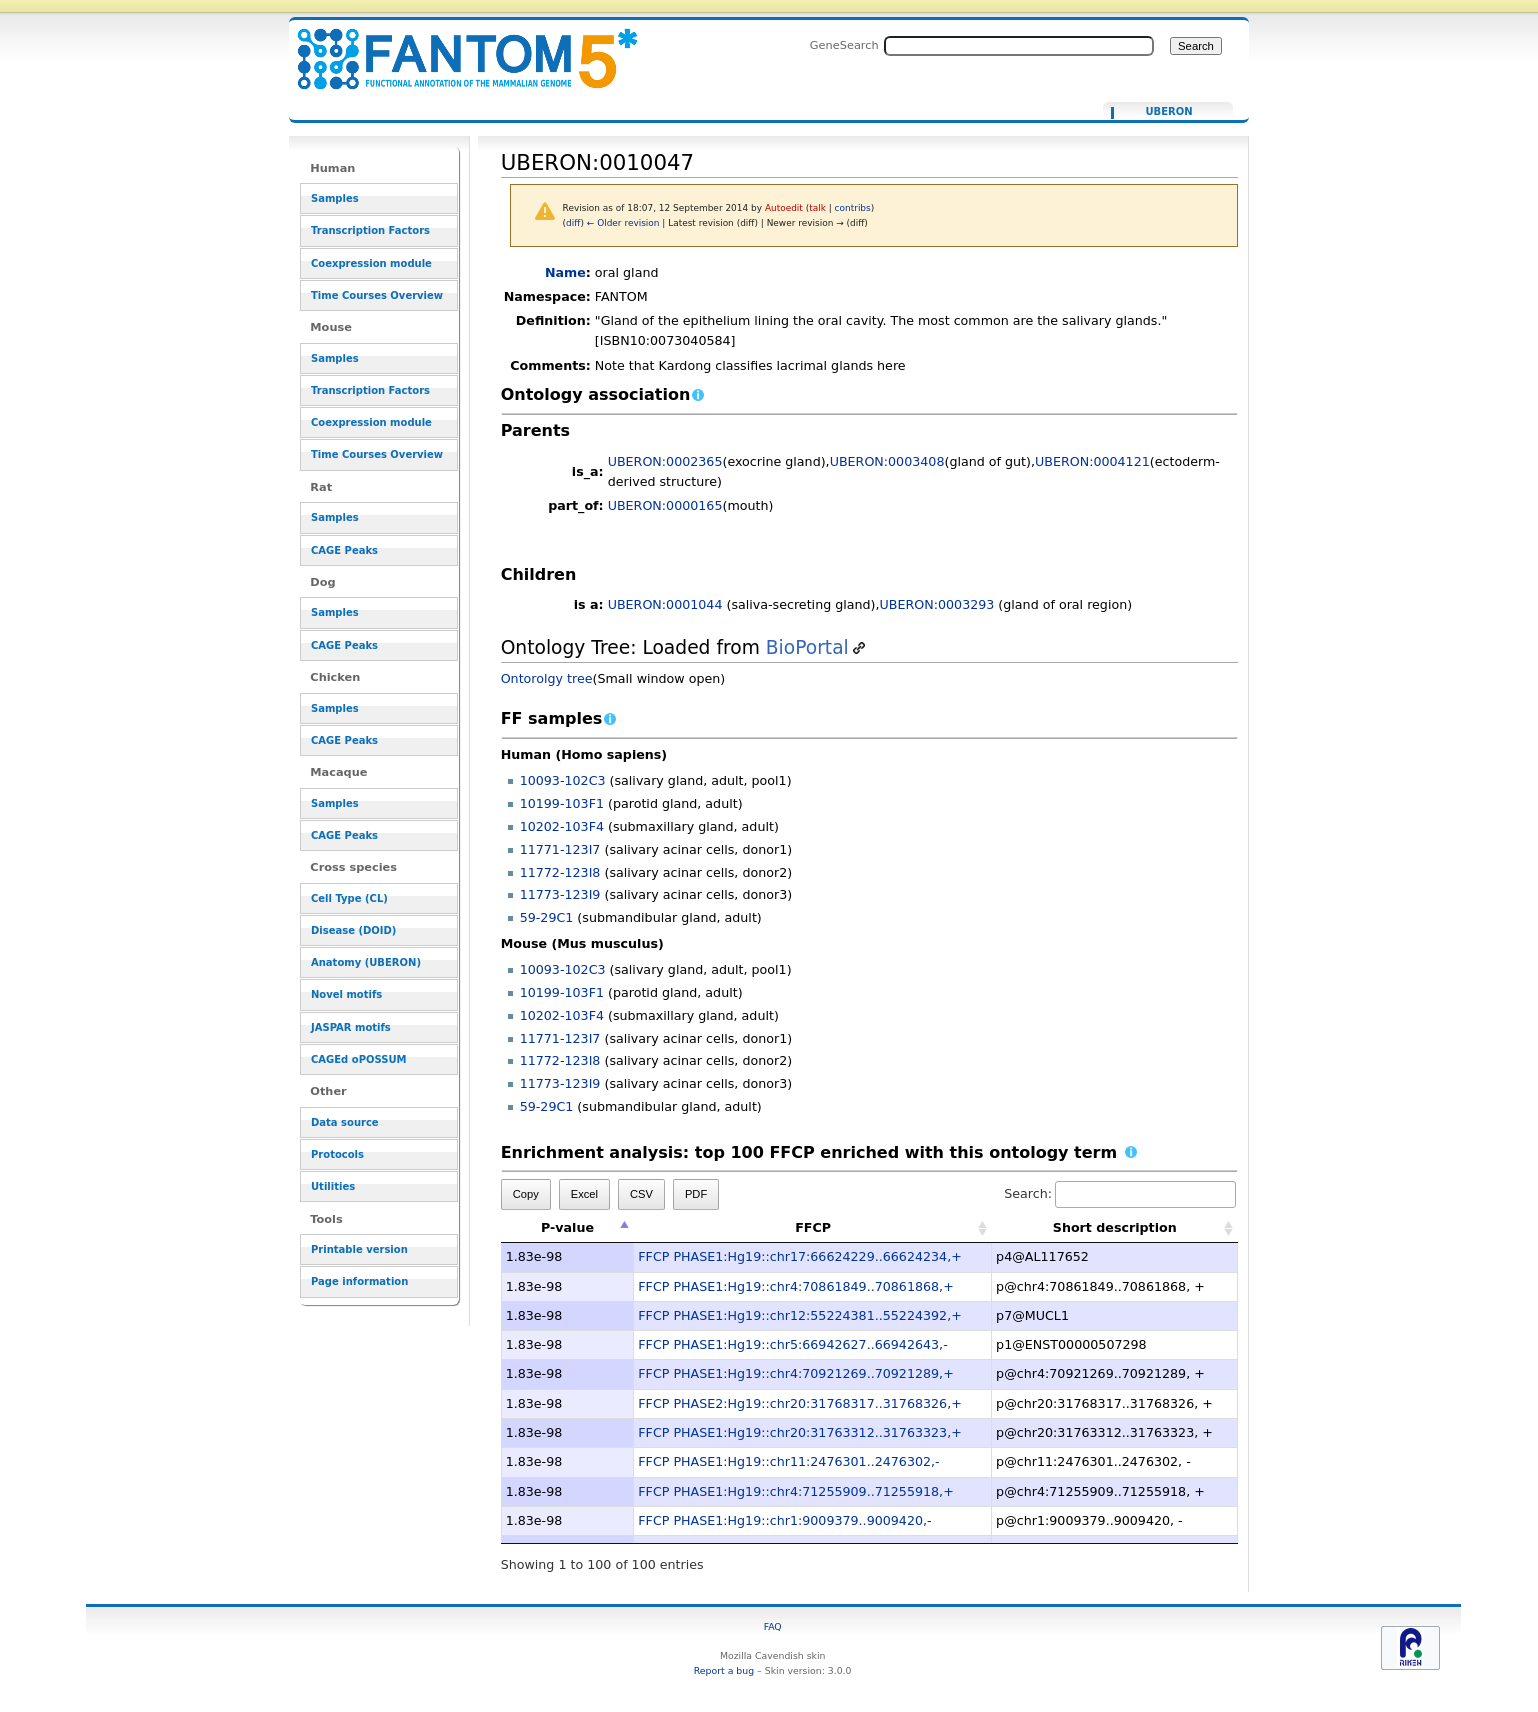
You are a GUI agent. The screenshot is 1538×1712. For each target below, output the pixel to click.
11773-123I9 (560, 894)
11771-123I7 (560, 849)
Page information (359, 1281)
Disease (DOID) (353, 930)
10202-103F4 (562, 826)
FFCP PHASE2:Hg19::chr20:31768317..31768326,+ (799, 1403)
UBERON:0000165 (665, 505)
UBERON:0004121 (1092, 461)
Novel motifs (346, 994)
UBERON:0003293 (937, 604)
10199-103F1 (562, 803)
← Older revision (623, 223)
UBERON (1168, 112)
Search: (1120, 1193)
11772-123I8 (560, 872)
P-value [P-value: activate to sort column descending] (567, 1227)
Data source (345, 1122)
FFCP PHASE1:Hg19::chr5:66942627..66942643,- (792, 1344)
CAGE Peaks (344, 550)
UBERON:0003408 (887, 461)
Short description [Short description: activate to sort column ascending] (1115, 1227)
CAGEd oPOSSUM (358, 1059)
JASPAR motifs (351, 1027)
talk (817, 208)
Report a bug (724, 1670)
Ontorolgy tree (547, 678)
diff (573, 223)
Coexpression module (371, 263)
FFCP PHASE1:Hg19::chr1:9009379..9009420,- (784, 1520)
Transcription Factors (370, 230)
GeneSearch (844, 45)
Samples (335, 198)
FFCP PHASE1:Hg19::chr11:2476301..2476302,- (788, 1461)
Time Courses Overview (377, 295)
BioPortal (807, 647)
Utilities (333, 1186)
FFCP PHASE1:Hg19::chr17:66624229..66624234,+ (799, 1256)
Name (565, 272)
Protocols (337, 1154)
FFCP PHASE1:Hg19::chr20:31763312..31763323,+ (799, 1432)
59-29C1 (547, 917)
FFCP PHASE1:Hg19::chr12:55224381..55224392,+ (799, 1315)
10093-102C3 (563, 780)
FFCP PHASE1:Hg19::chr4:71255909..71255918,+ (795, 1491)
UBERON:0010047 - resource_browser (455, 47)
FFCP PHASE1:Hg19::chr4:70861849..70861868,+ (795, 1286)
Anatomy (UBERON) (366, 962)
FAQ (773, 1626)
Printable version (359, 1249)
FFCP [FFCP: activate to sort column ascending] (813, 1227)
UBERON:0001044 (665, 604)
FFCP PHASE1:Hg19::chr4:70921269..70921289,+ (795, 1373)
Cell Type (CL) (349, 898)
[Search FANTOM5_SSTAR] (1019, 46)
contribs (853, 208)
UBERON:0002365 (665, 461)
